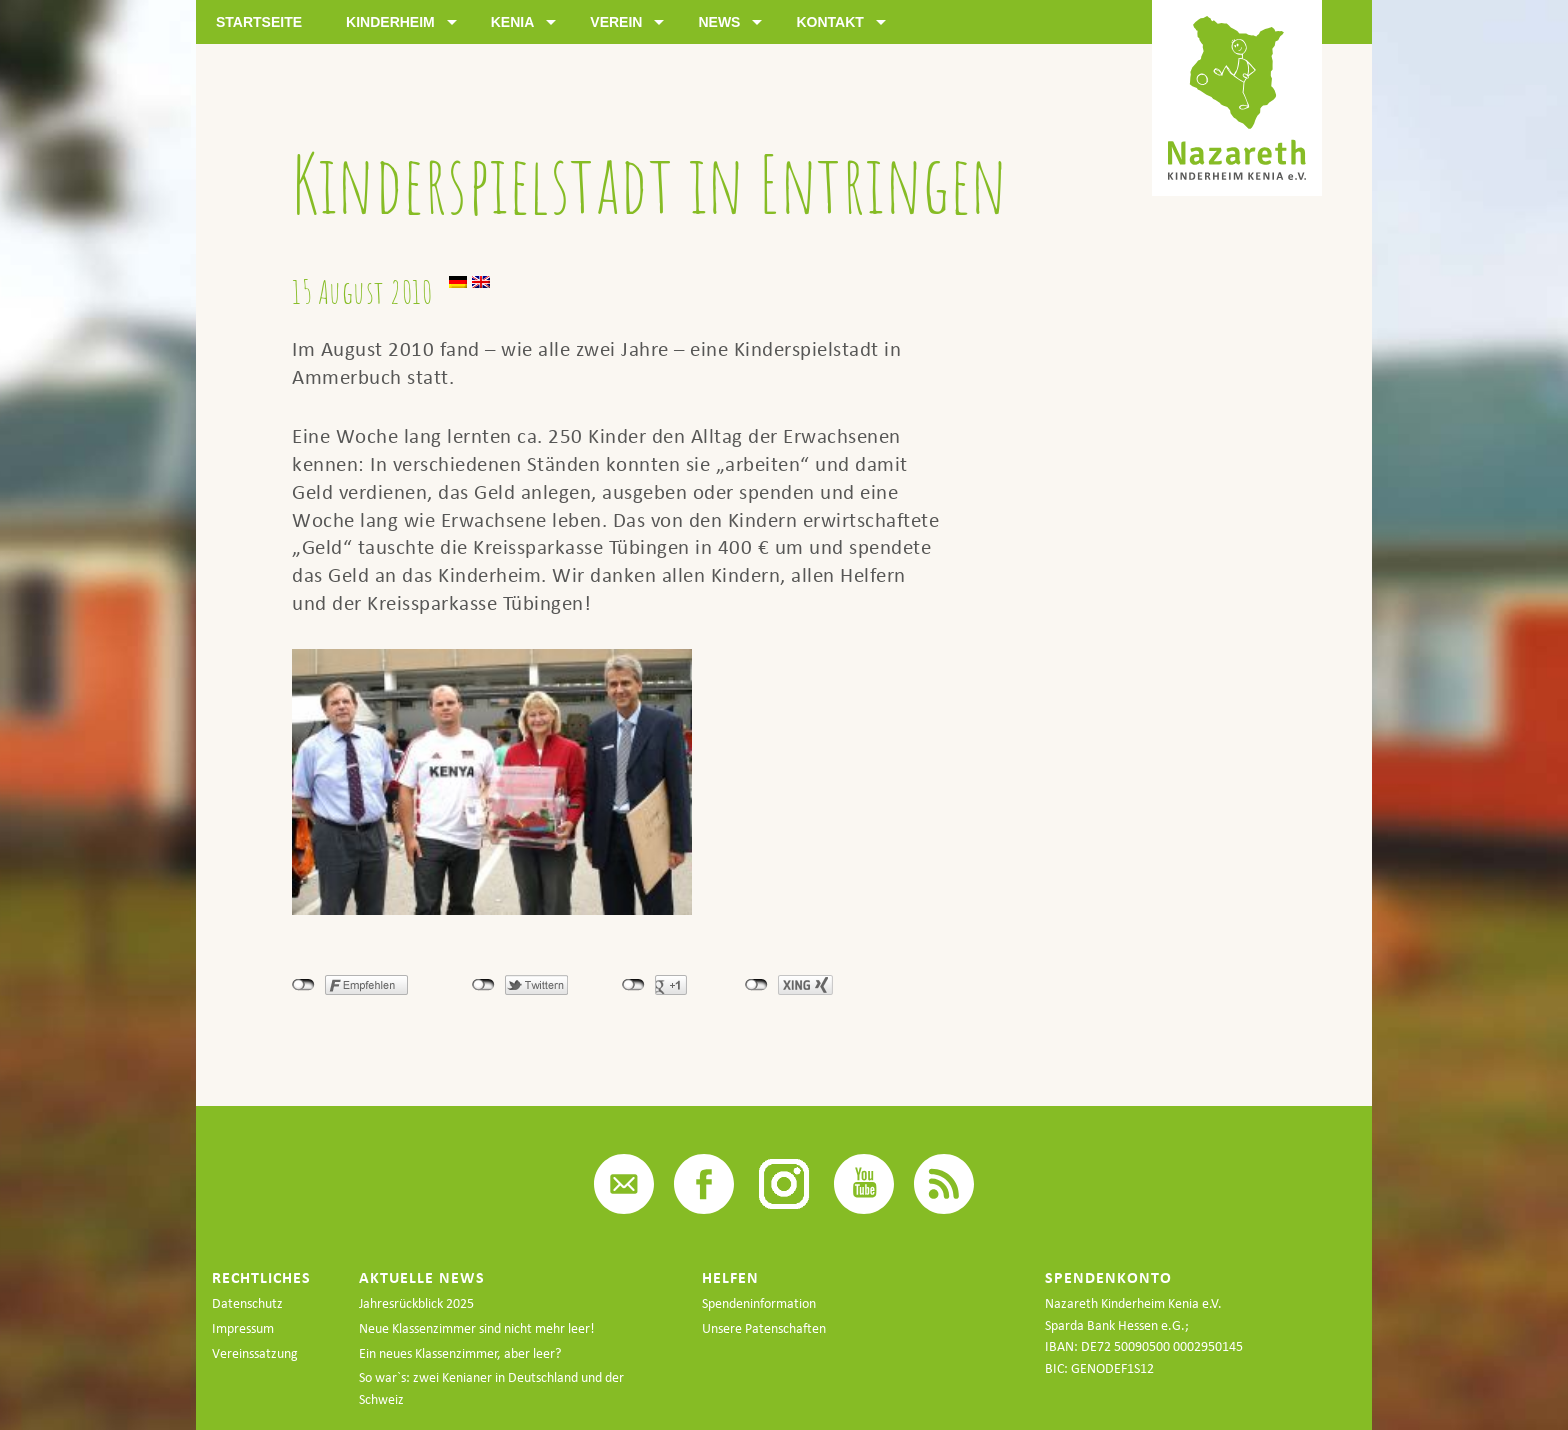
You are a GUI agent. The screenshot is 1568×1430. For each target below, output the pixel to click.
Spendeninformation (759, 1303)
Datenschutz (247, 1303)
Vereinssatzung (255, 1353)
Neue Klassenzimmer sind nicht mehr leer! (477, 1328)
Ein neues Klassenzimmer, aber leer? (460, 1353)
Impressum (243, 1328)
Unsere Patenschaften (764, 1328)
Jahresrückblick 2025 (416, 1303)
